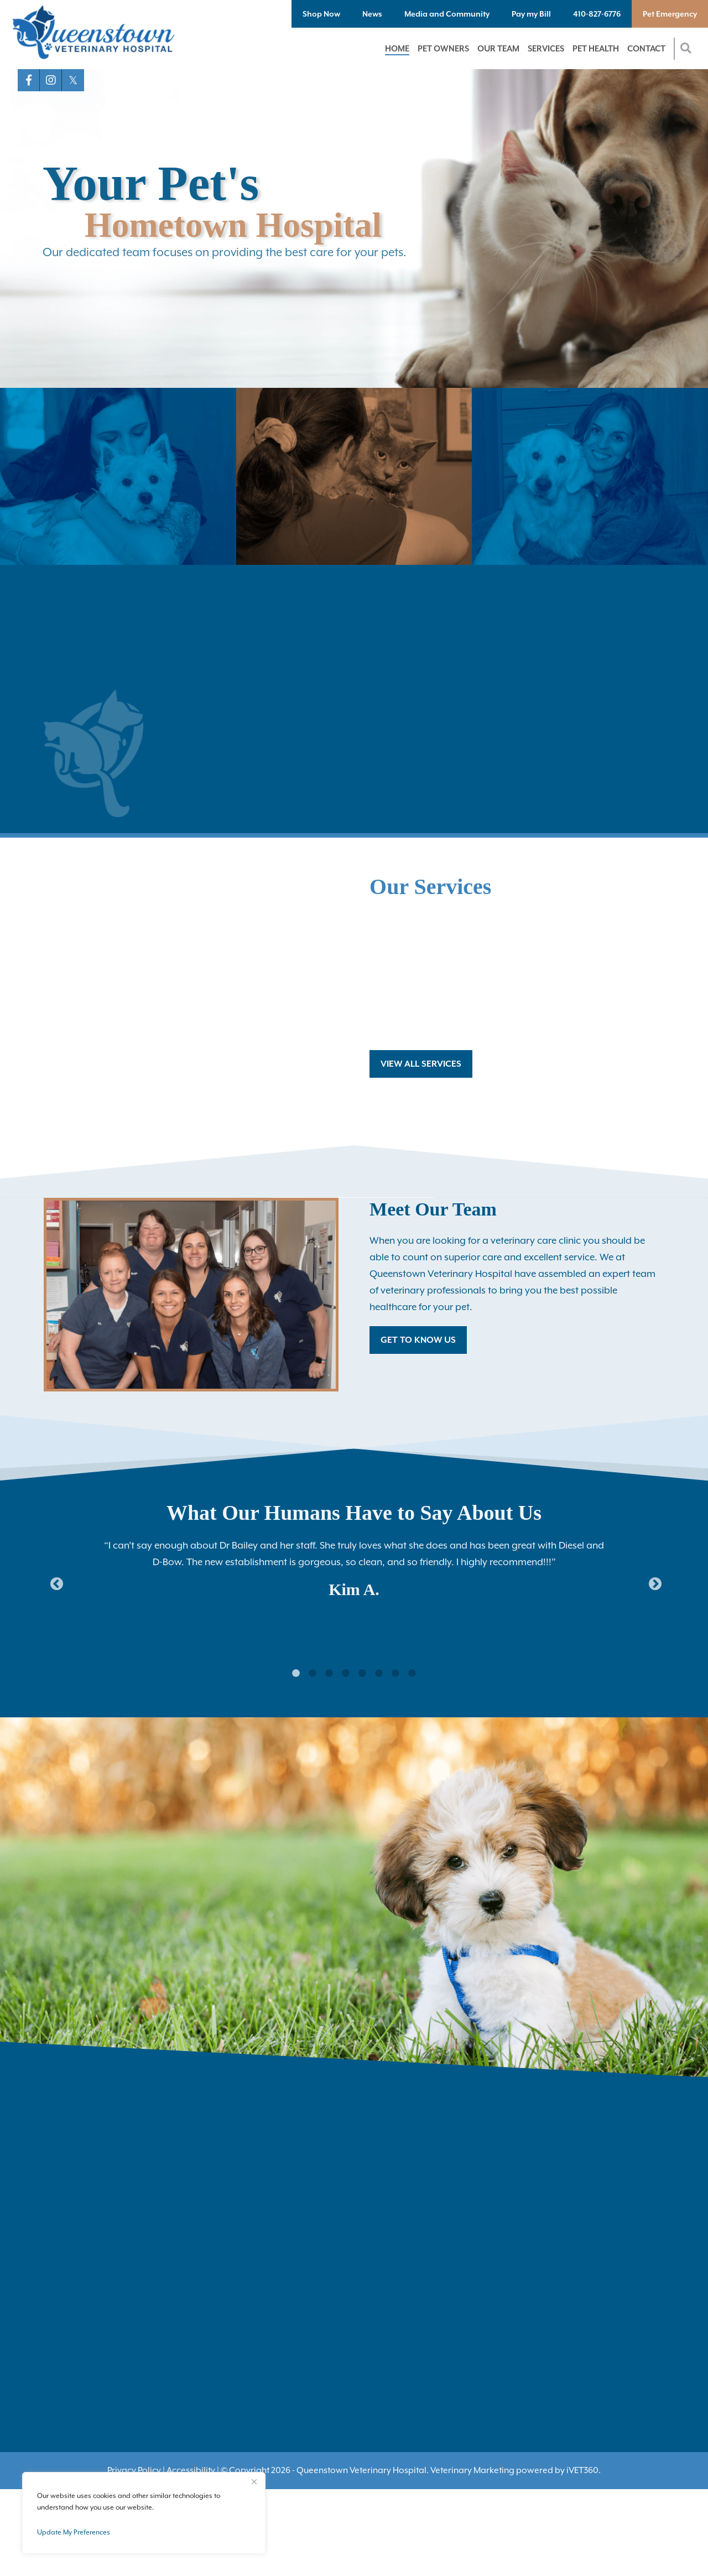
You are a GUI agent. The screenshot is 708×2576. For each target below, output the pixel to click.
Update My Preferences (73, 2532)
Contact (646, 48)
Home (397, 48)
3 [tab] (329, 1673)
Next (653, 1582)
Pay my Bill (531, 13)
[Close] (254, 2481)
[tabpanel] (354, 1566)
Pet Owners (443, 48)
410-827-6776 (597, 13)
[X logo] (73, 80)
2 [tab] (312, 1673)
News (372, 13)
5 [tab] (362, 1673)
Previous (54, 1582)
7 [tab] (395, 1673)
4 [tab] (345, 1673)
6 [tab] (378, 1673)
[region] (144, 2513)
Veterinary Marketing (472, 2470)
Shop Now (321, 13)
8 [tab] (412, 1673)
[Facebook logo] (29, 80)
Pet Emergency (670, 13)
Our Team (498, 48)
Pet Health (595, 48)
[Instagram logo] (51, 80)
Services (546, 48)
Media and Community (447, 13)
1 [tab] (295, 1673)
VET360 (582, 2470)
